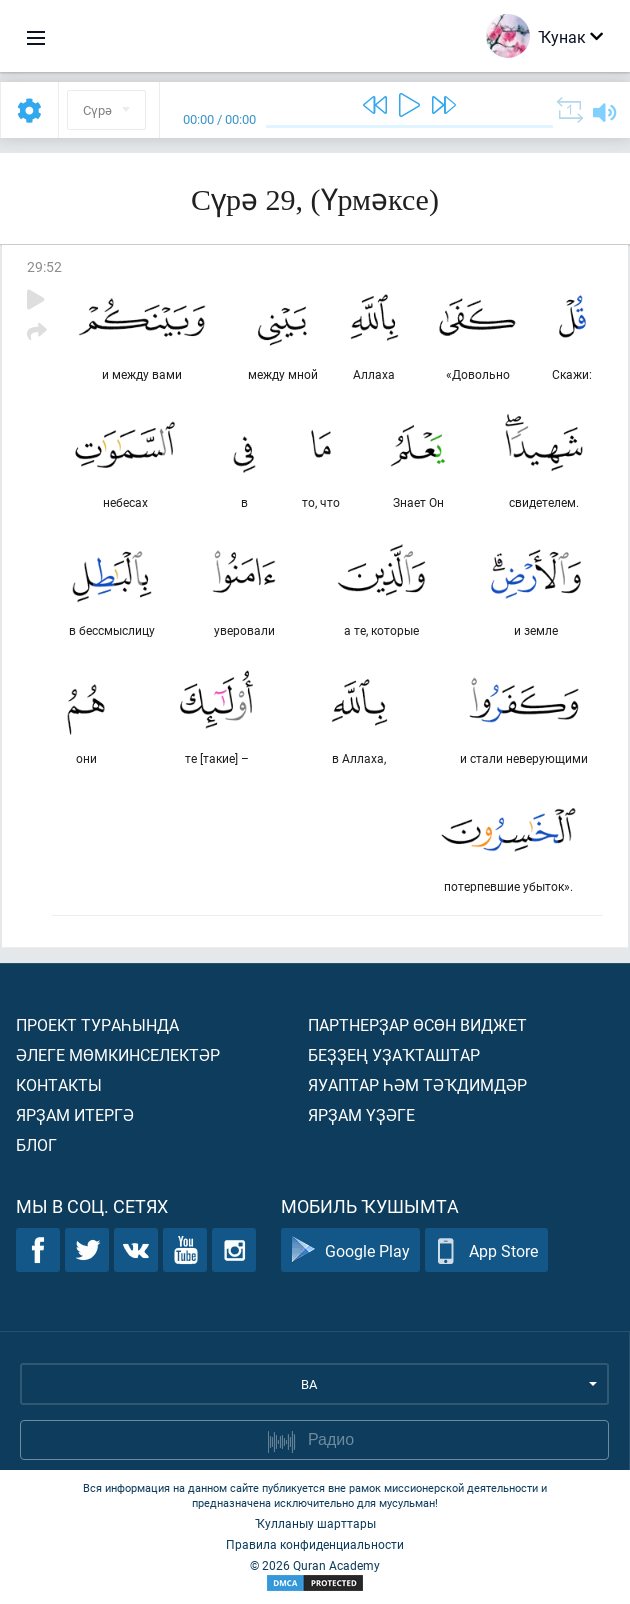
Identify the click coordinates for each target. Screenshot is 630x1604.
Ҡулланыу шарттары (315, 1523)
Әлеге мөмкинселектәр (118, 1054)
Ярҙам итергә (75, 1114)
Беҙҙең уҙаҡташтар (394, 1054)
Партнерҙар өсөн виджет (417, 1024)
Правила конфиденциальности (315, 1544)
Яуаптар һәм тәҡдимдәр (417, 1084)
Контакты (59, 1084)
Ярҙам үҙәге (361, 1114)
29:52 (44, 266)
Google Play (350, 1250)
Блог (36, 1144)
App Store (486, 1250)
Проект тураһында (97, 1024)
